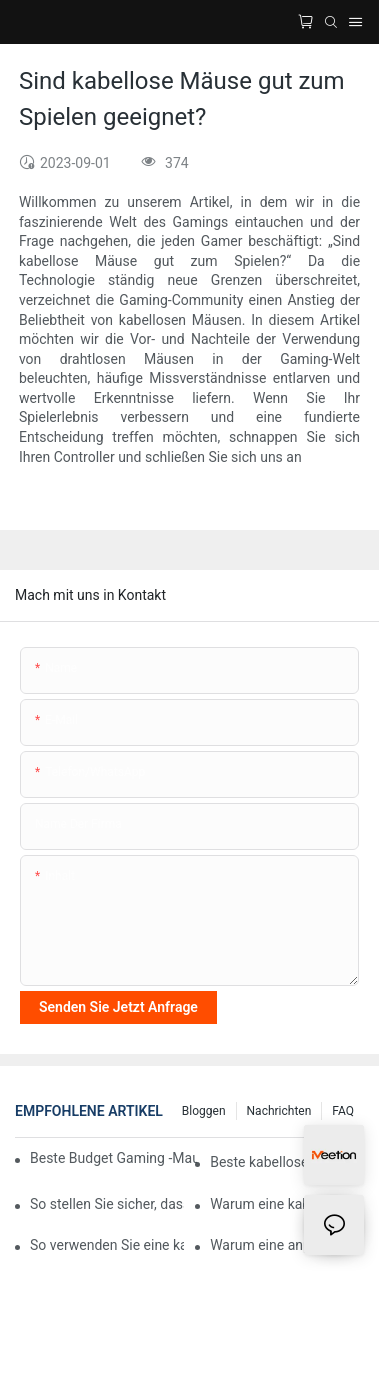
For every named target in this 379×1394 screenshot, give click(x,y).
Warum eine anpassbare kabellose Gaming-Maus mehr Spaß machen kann (287, 1245)
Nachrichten (279, 1111)
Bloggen (204, 1111)
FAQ (343, 1111)
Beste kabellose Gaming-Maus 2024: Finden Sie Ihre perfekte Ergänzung (287, 1162)
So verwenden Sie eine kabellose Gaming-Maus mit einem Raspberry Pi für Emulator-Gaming (107, 1245)
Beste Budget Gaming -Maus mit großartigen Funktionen (113, 1158)
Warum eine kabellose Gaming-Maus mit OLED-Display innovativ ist (287, 1204)
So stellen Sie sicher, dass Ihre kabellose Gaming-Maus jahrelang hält (107, 1204)
